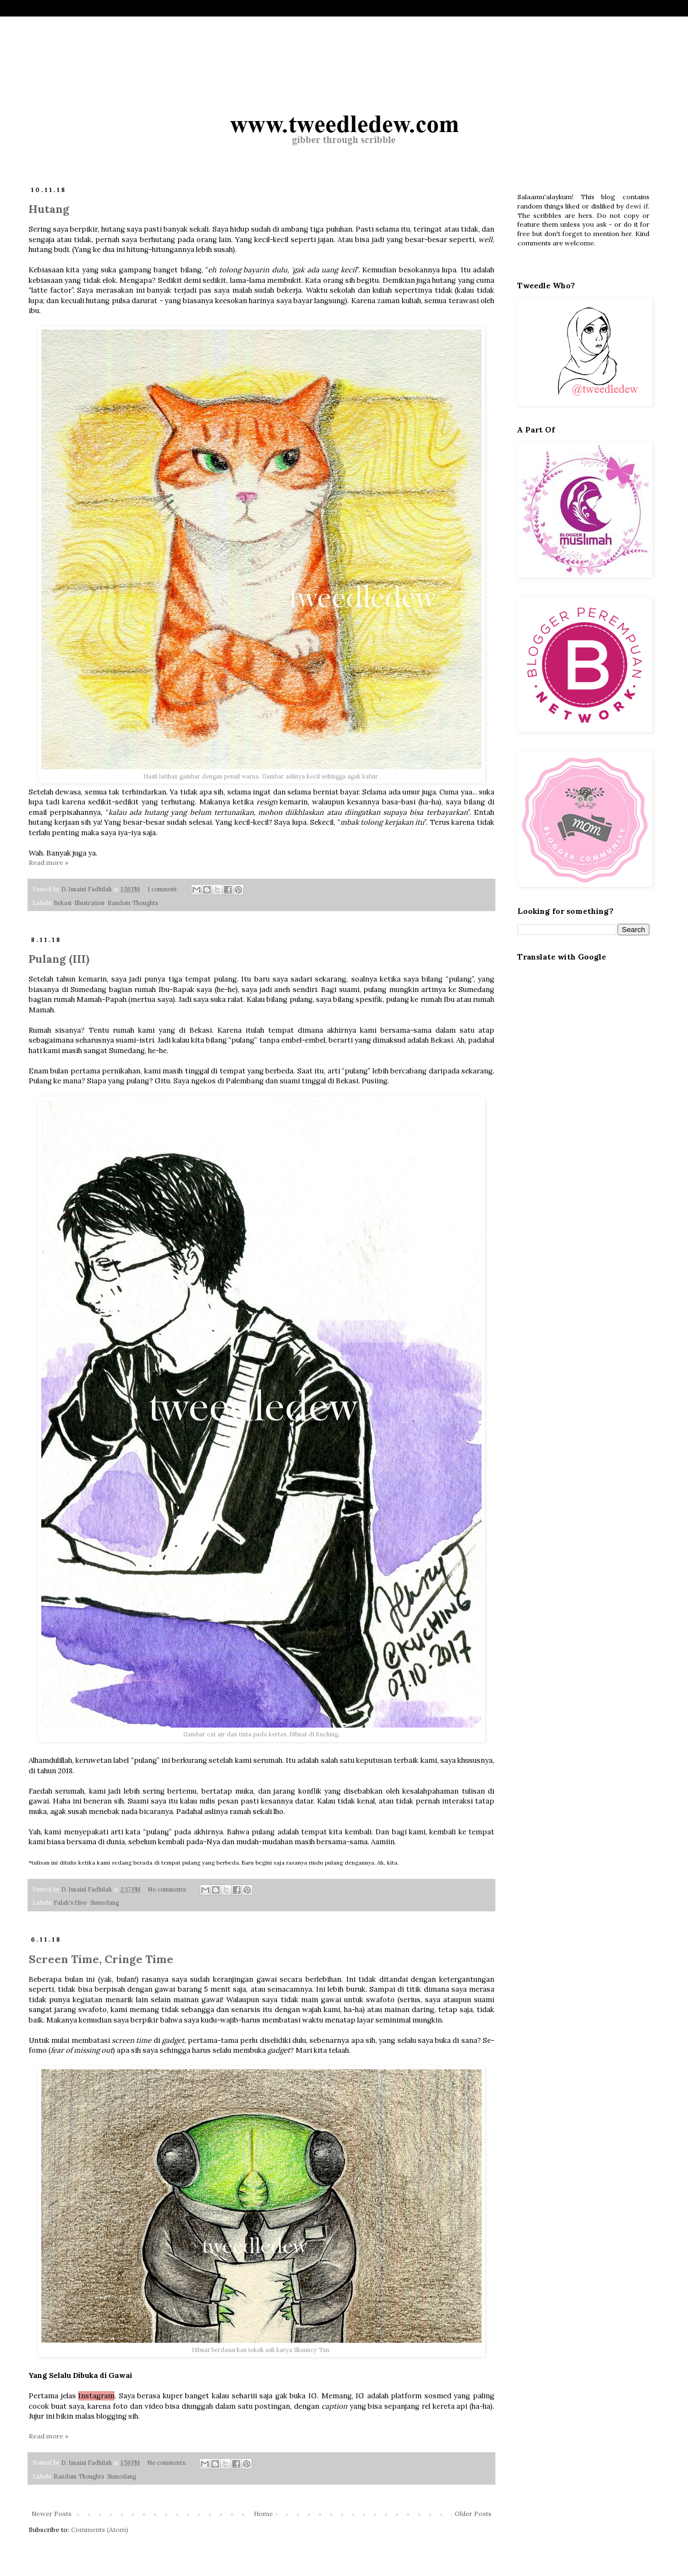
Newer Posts (51, 2513)
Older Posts (473, 2513)
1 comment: (164, 889)
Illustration (90, 903)
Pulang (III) (59, 959)
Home (263, 2513)
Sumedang (104, 1902)
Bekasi (63, 903)
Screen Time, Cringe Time (101, 1959)
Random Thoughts (133, 903)
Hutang (49, 209)
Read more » (48, 862)
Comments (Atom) (99, 2529)
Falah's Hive (70, 1902)
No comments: (168, 1889)
